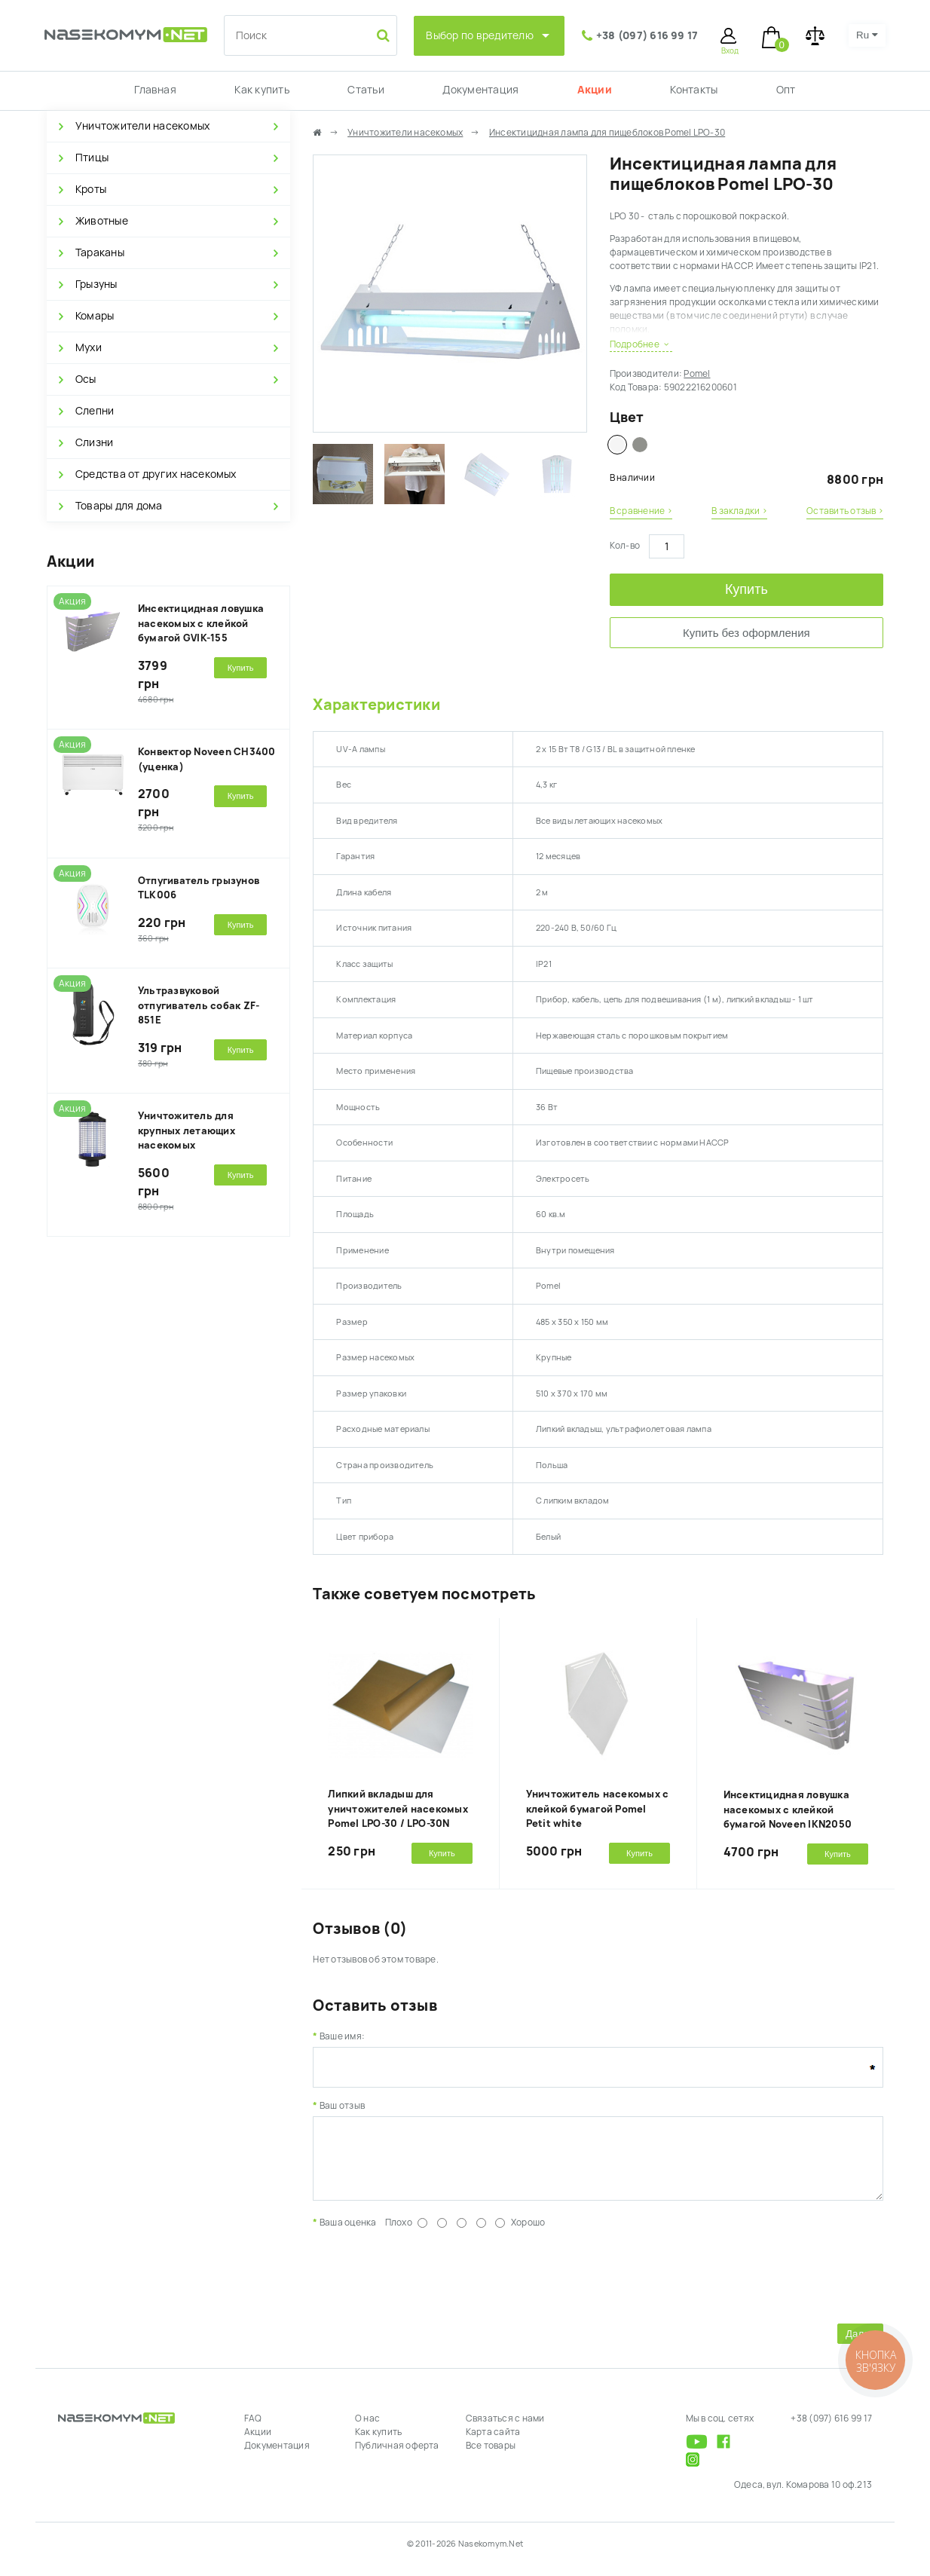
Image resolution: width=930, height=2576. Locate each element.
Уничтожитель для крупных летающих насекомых (186, 1130)
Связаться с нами (505, 2430)
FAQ (253, 2430)
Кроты (90, 189)
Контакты (693, 89)
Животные (101, 221)
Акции (594, 89)
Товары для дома (119, 505)
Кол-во (625, 546)
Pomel (697, 374)
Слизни (94, 442)
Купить (746, 589)
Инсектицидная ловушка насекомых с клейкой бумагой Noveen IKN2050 (788, 1809)
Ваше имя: (342, 2036)
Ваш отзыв (342, 2106)
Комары (94, 316)
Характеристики (376, 704)
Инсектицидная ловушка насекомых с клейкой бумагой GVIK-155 (201, 623)
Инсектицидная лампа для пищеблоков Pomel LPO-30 (607, 133)
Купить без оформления (746, 632)
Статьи (365, 89)
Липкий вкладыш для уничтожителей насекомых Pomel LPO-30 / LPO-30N (398, 1809)
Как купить (261, 89)
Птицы (92, 157)
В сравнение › (641, 511)
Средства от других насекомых (156, 474)
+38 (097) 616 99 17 (647, 35)
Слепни (94, 411)
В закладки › (739, 511)
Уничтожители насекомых (142, 126)
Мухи (88, 347)
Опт (786, 89)
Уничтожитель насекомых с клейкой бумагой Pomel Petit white (597, 1809)
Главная (155, 89)
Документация (480, 89)
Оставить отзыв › (844, 511)
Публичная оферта (397, 2457)
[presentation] (427, 2285)
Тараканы (99, 252)
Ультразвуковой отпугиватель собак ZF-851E (198, 1005)
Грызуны (96, 284)
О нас (367, 2430)
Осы (85, 379)
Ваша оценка (348, 2234)
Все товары (490, 2457)
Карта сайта (493, 2443)
